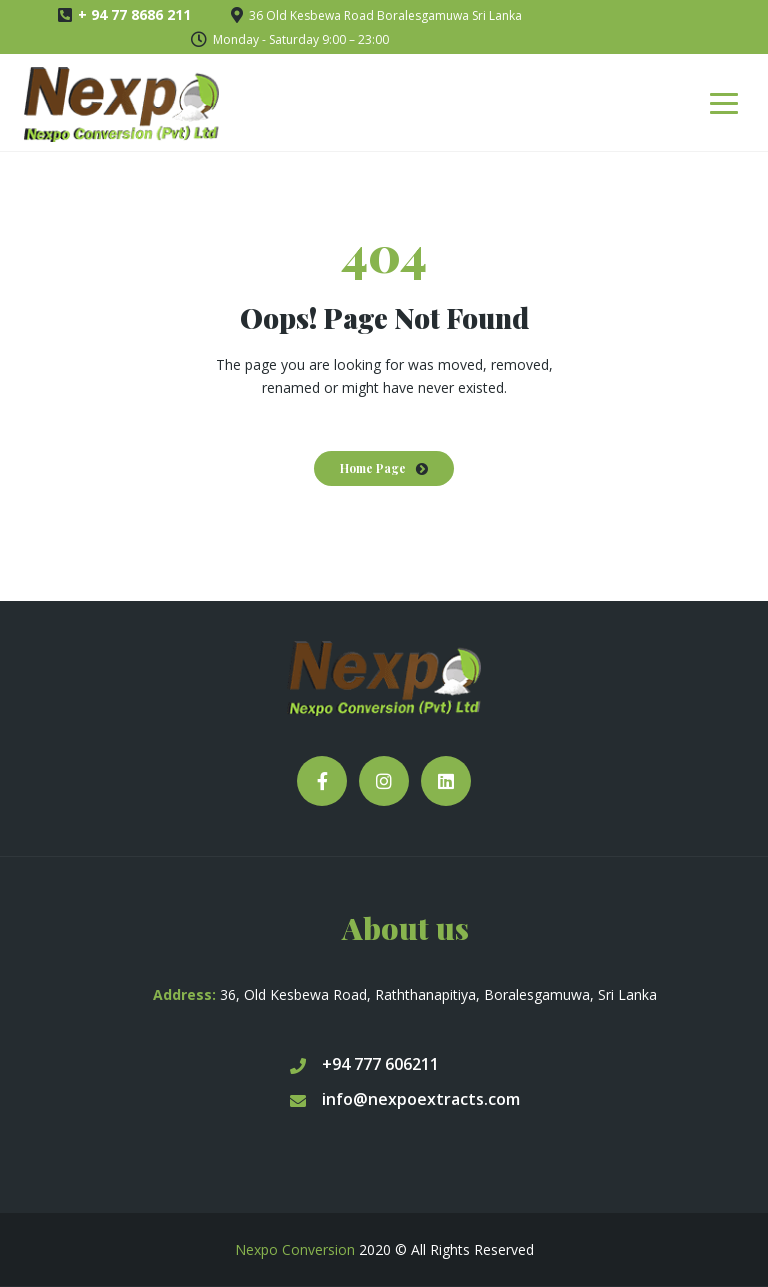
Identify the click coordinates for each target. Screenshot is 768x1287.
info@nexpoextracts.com (405, 1099)
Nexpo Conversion (295, 1249)
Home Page (373, 468)
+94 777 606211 (364, 1064)
